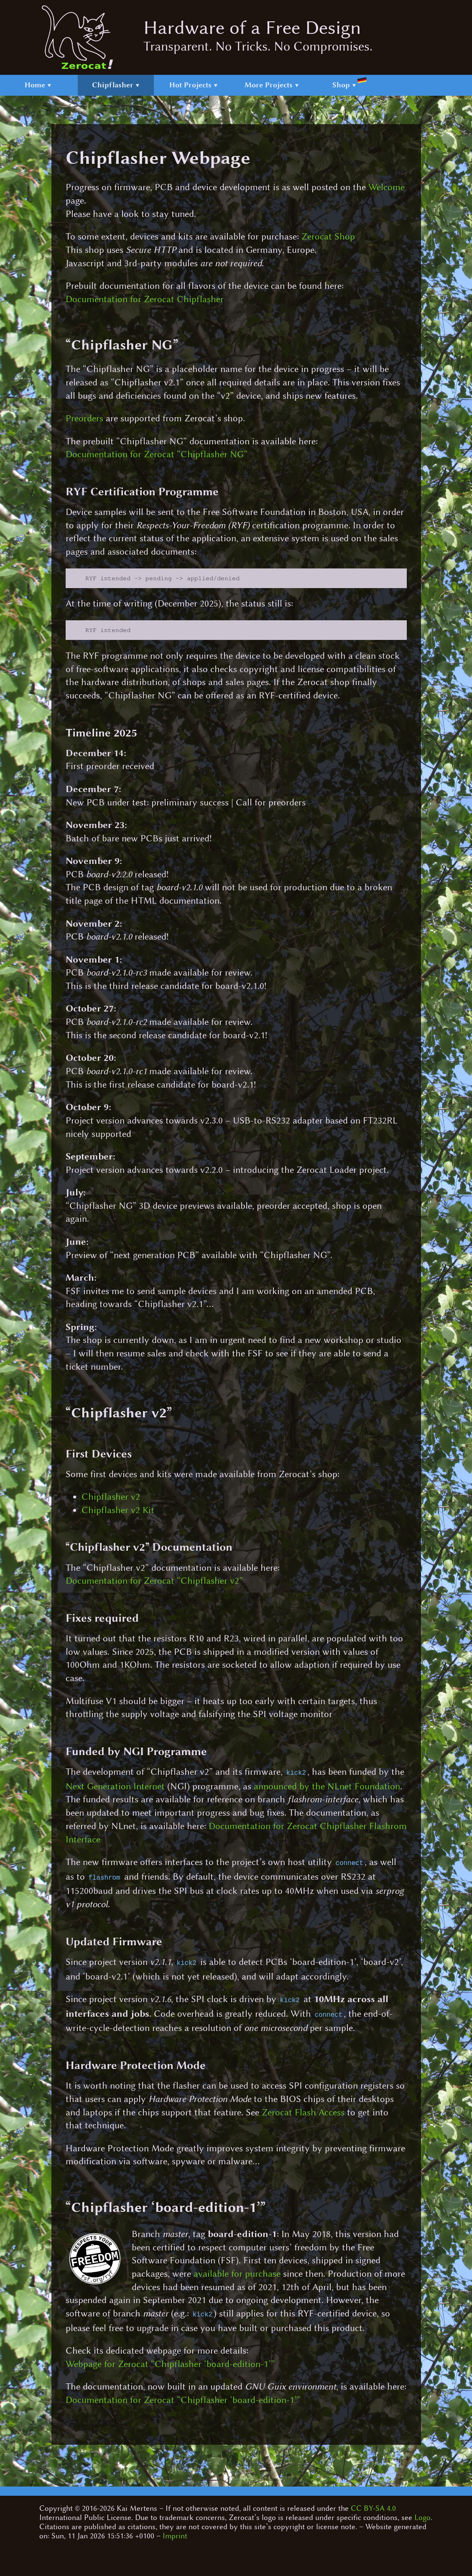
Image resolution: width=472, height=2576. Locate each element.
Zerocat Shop (328, 236)
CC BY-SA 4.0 (373, 2504)
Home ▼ (38, 85)
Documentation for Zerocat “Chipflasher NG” (156, 454)
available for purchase (237, 2270)
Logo (422, 2513)
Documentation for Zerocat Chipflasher (145, 299)
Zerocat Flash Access (303, 2109)
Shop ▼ (349, 83)
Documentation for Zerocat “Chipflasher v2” (154, 1582)
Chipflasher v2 (111, 1498)
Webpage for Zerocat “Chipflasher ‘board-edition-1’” (170, 2359)
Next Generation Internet (115, 1787)
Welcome (386, 187)
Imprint (175, 2531)
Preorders (84, 418)
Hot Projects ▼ (193, 85)
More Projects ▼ (272, 85)
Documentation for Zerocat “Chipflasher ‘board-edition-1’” (183, 2395)
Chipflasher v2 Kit (118, 1511)
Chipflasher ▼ (116, 85)
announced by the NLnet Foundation (327, 1787)
